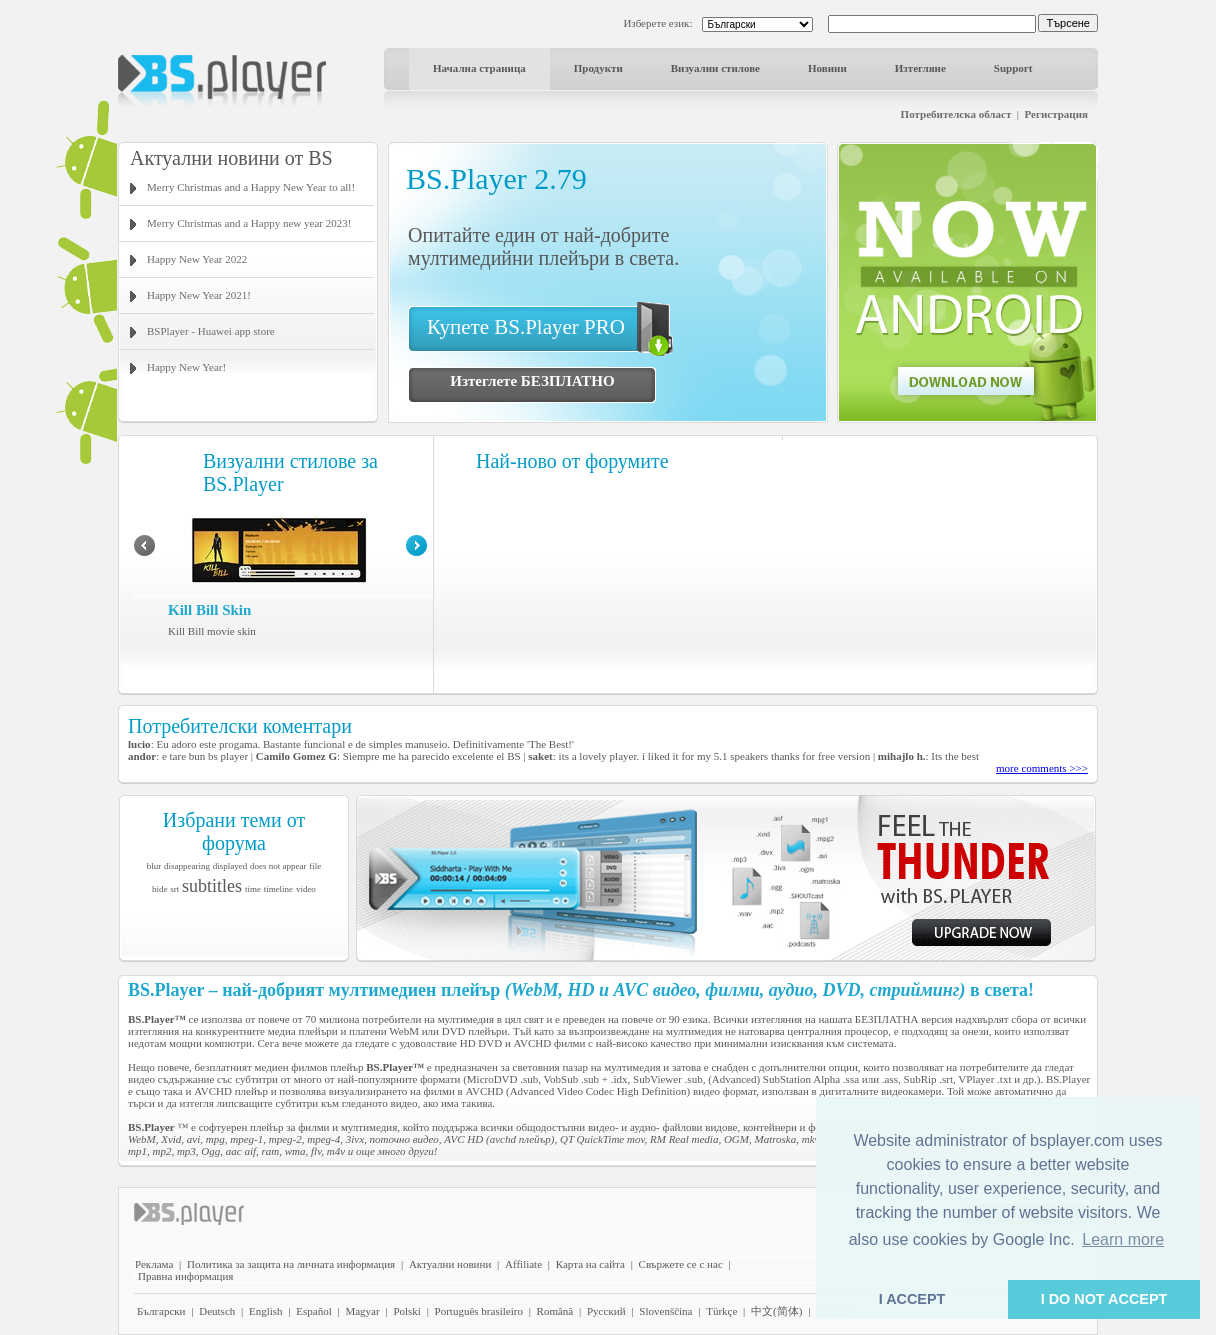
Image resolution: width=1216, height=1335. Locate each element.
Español (313, 1311)
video (306, 889)
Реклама (154, 1264)
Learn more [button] (1123, 1239)
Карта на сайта (590, 1264)
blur (154, 866)
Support (1013, 68)
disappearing (187, 866)
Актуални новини (450, 1264)
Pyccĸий (606, 1311)
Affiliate (523, 1264)
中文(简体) (776, 1311)
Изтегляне (920, 68)
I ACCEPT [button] (912, 1299)
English (266, 1311)
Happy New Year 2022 (197, 259)
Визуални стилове (715, 68)
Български (161, 1311)
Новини (827, 68)
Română (555, 1311)
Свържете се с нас (681, 1264)
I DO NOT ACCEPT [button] (1104, 1299)
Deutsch (217, 1311)
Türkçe (721, 1311)
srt (174, 889)
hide (160, 889)
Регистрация (1056, 114)
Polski (407, 1311)
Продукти (598, 68)
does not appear (278, 866)
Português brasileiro (479, 1311)
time (253, 889)
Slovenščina (665, 1311)
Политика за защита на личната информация (291, 1264)
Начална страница (479, 68)
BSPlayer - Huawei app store (211, 331)
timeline (279, 889)
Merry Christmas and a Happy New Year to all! (251, 187)
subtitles (212, 886)
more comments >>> (1042, 768)
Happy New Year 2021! (199, 295)
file (315, 866)
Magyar (362, 1311)
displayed (230, 866)
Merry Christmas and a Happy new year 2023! (249, 223)
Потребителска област (956, 114)
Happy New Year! (186, 367)
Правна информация (185, 1276)
